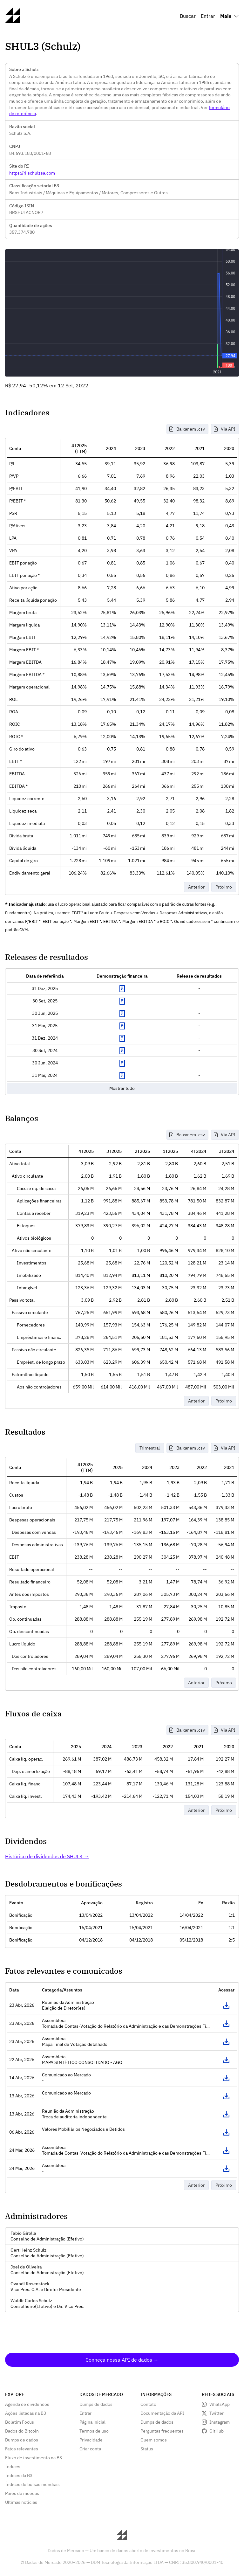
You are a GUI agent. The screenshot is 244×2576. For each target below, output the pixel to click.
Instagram (219, 2422)
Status (146, 2449)
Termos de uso (94, 2431)
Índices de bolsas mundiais (32, 2484)
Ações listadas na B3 (25, 2413)
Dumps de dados (21, 2440)
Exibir (122, 988)
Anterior (196, 887)
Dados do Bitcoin (22, 2431)
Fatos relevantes (21, 2449)
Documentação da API (162, 2413)
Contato (148, 2404)
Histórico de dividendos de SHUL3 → (47, 1856)
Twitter (216, 2413)
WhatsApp (219, 2404)
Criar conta (90, 2449)
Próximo (223, 887)
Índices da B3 (18, 2475)
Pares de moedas (22, 2493)
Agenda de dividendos (27, 2404)
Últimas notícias (21, 2502)
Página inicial (92, 2422)
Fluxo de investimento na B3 (33, 2458)
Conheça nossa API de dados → (122, 2360)
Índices (12, 2466)
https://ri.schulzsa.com (32, 173)
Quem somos (153, 2440)
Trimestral (149, 1448)
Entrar (208, 16)
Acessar (226, 2005)
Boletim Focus (19, 2422)
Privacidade (91, 2440)
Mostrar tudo (122, 1088)
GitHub (216, 2431)
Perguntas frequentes (162, 2431)
